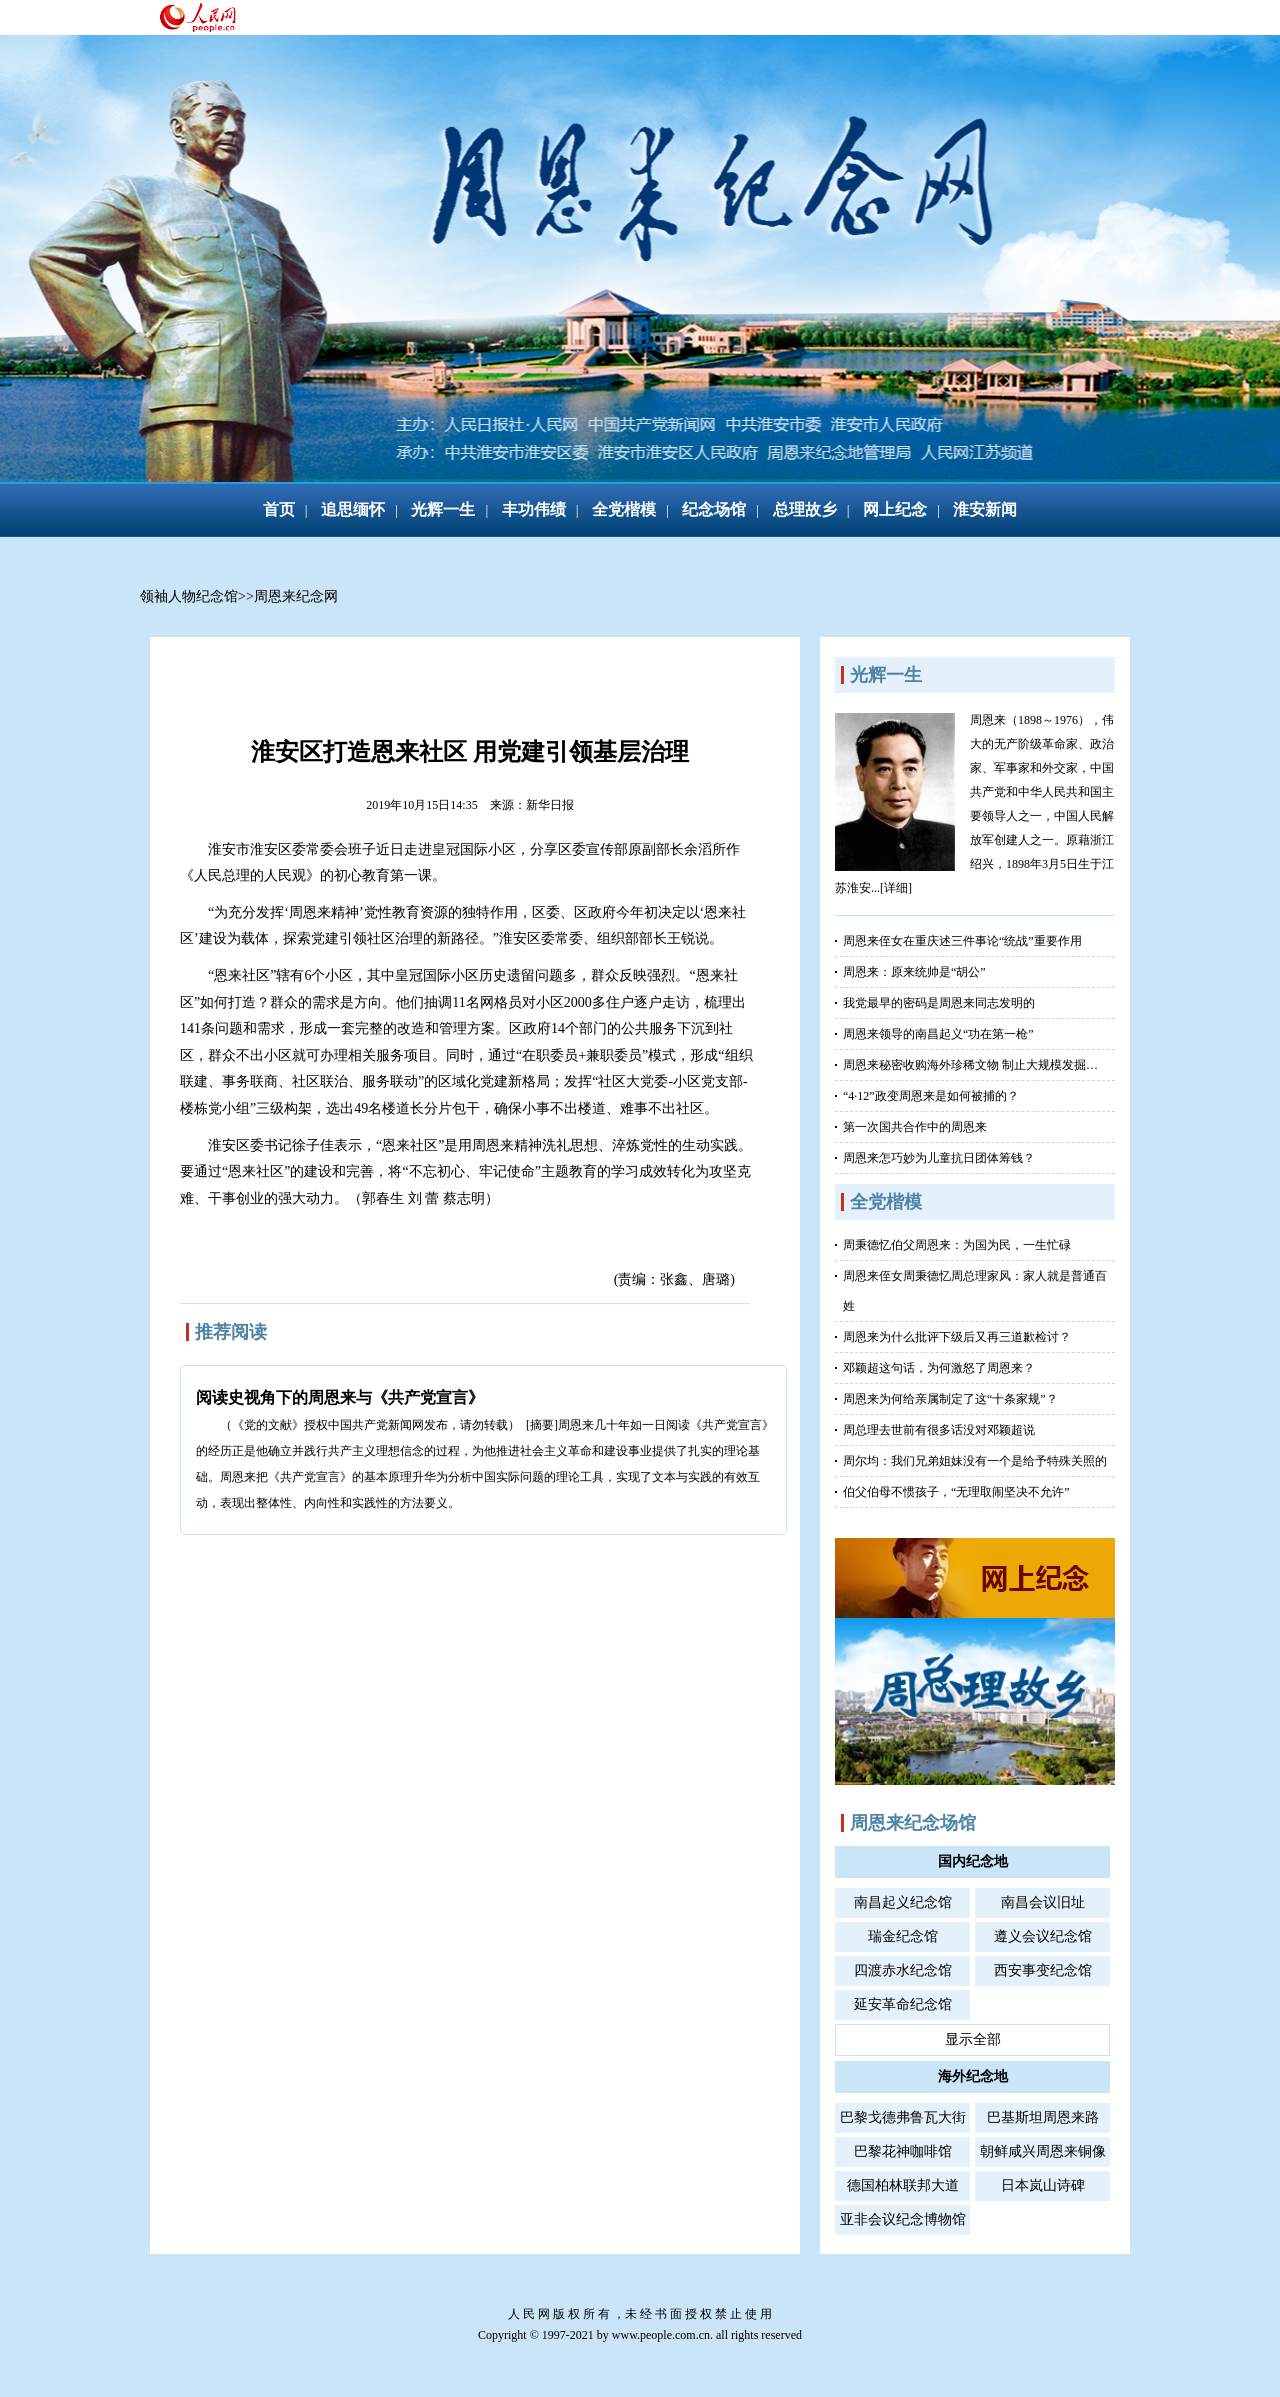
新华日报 (550, 805)
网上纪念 (895, 509)
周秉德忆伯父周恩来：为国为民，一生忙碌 (957, 1245)
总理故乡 (805, 509)
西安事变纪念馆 (1043, 1970)
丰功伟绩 (534, 509)
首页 (279, 509)
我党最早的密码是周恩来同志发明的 (939, 1003)
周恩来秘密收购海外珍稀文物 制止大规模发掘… (970, 1065)
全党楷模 (624, 509)
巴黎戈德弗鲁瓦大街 (903, 2117)
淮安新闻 (985, 509)
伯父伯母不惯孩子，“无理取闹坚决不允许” (956, 1492)
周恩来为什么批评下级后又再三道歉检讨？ (957, 1337)
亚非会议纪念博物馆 (903, 2219)
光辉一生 (443, 509)
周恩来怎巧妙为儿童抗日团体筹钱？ (939, 1158)
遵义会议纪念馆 (1043, 1936)
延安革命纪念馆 (903, 2004)
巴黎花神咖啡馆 (903, 2151)
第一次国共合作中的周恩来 (915, 1127)
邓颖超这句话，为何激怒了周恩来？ (939, 1368)
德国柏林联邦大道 (903, 2185)
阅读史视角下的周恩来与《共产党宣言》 (340, 1397)
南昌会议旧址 (1043, 1902)
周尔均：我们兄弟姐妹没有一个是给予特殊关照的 (975, 1461)
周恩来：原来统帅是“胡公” (914, 972)
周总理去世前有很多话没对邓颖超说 (939, 1430)
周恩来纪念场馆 (913, 1823)
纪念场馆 (714, 509)
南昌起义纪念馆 (903, 1902)
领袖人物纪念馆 (189, 596)
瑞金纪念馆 (903, 1936)
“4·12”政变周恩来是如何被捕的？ (931, 1096)
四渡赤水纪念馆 (903, 1970)
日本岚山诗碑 (1043, 2185)
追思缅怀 (353, 509)
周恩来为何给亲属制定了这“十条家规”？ (950, 1399)
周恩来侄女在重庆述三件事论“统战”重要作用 (962, 941)
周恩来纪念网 (296, 596)
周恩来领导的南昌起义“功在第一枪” (938, 1034)
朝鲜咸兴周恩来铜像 (1043, 2151)
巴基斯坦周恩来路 (1043, 2117)
